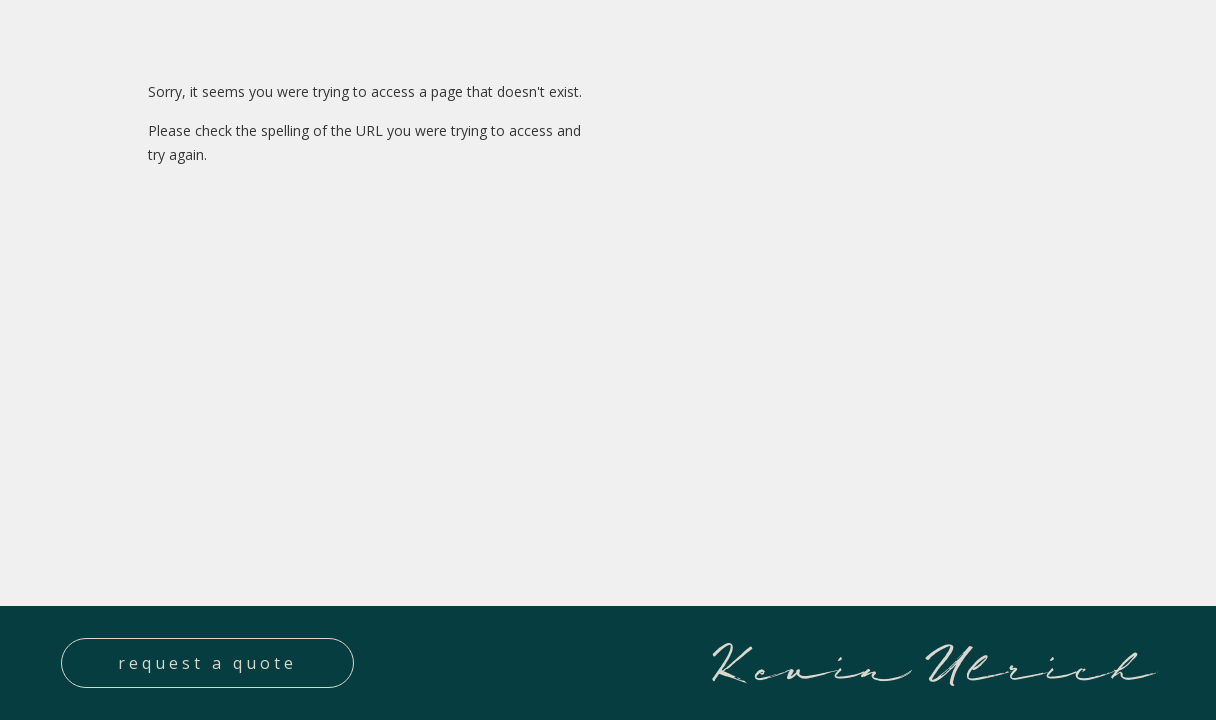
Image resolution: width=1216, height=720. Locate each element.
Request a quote (207, 663)
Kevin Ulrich (931, 662)
